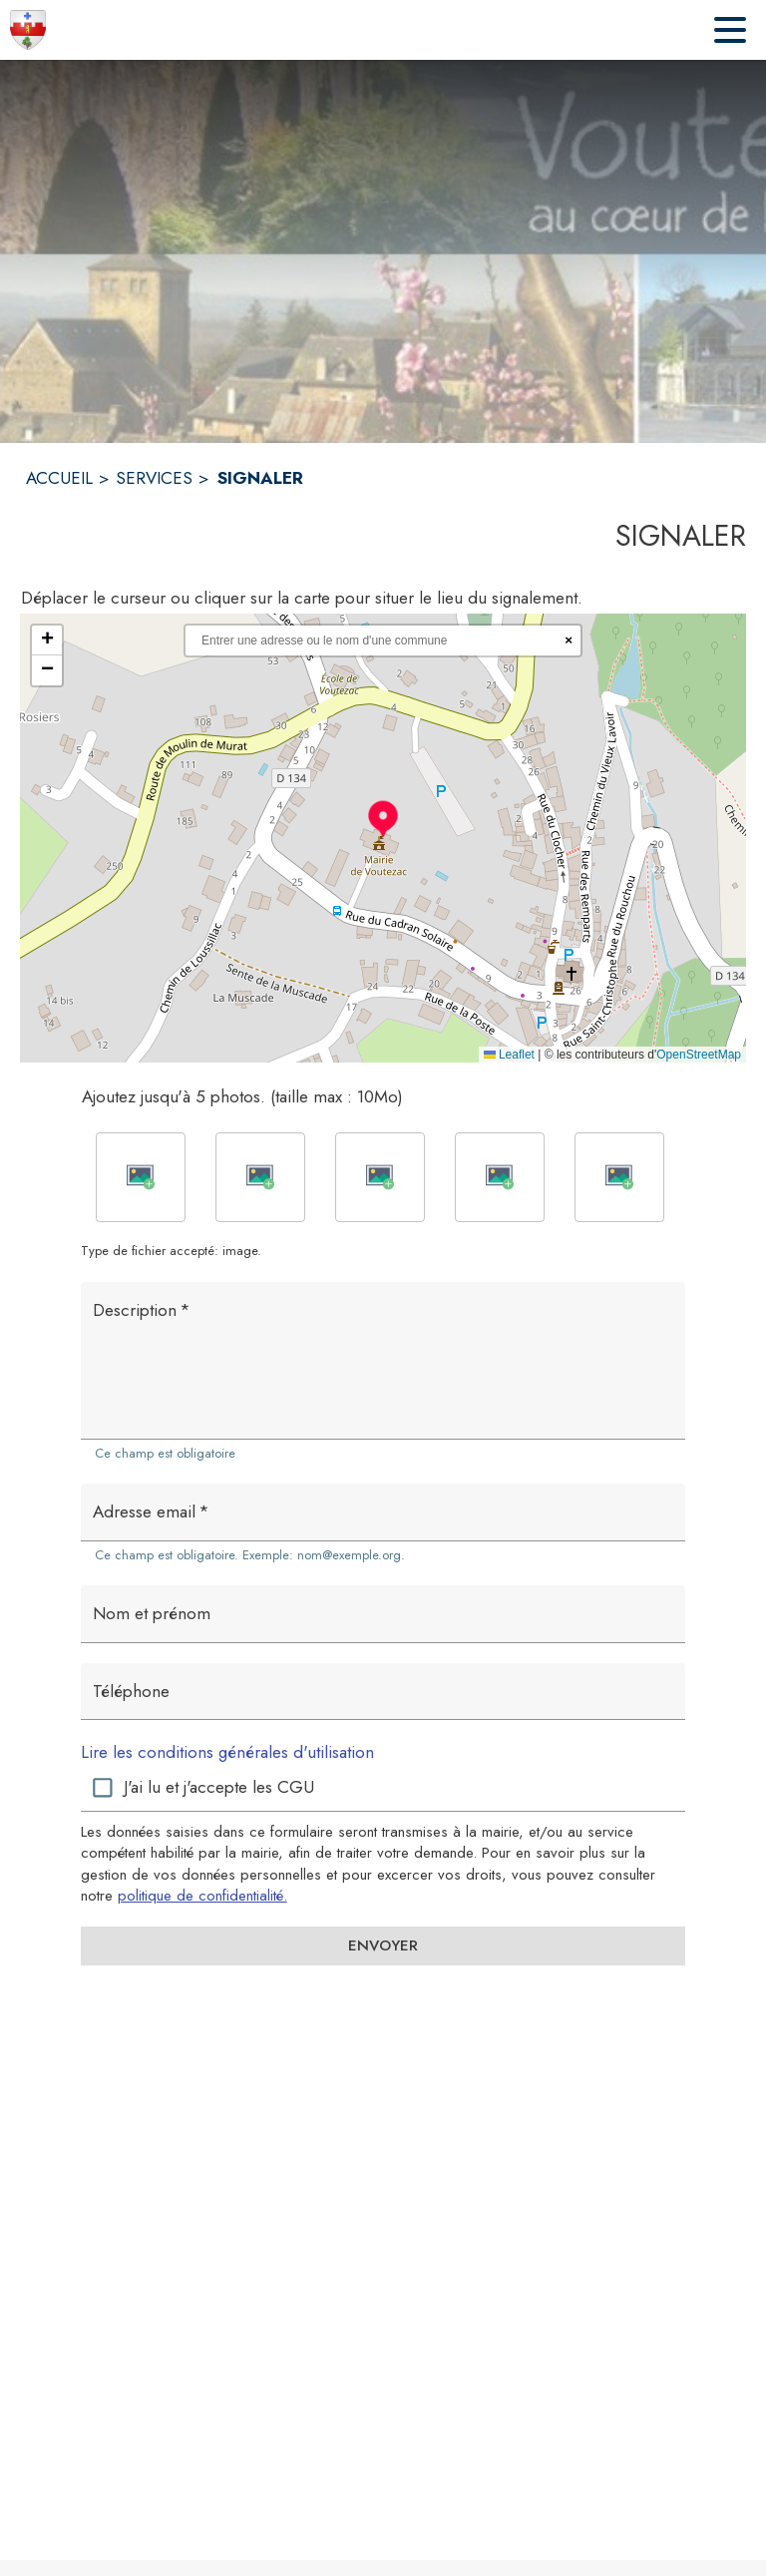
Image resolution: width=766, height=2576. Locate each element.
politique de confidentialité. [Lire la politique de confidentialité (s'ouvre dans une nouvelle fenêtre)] (202, 1896)
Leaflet (509, 1055)
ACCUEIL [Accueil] (59, 478)
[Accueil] (28, 30)
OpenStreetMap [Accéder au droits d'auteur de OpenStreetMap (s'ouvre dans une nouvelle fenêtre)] (698, 1055)
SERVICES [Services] (154, 478)
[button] (383, 818)
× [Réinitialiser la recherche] (569, 640)
